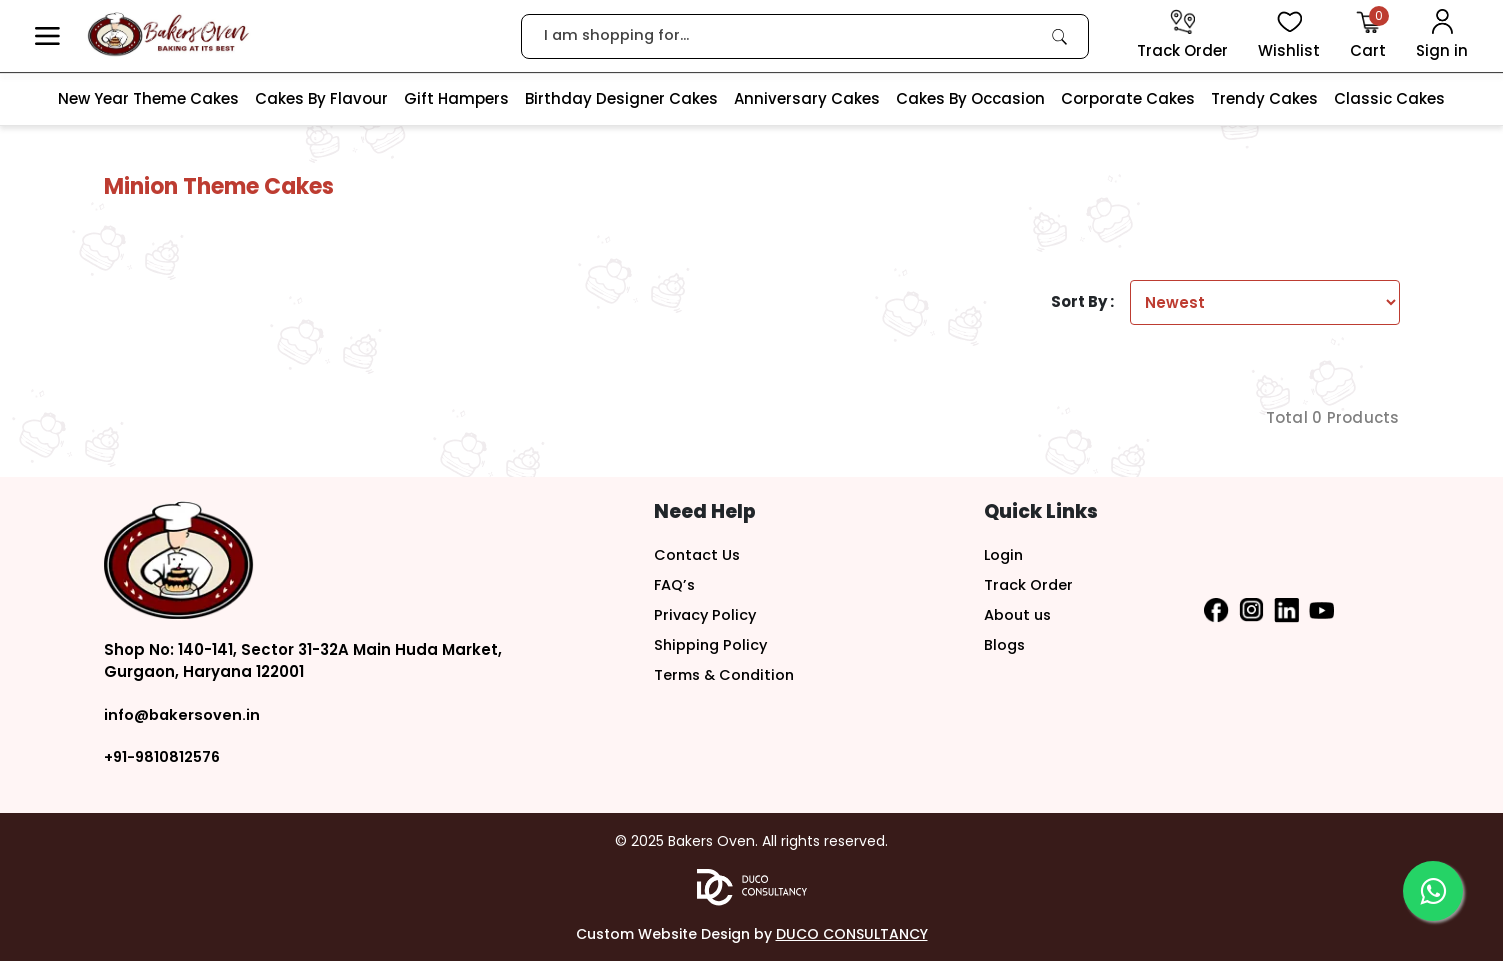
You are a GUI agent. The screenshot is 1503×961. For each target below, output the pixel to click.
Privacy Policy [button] (707, 614)
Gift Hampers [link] (456, 98)
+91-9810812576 (164, 756)
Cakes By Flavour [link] (321, 98)
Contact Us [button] (698, 554)
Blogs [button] (1005, 644)
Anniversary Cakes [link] (807, 98)
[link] (1060, 36)
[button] (47, 36)
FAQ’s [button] (675, 584)
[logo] (168, 34)
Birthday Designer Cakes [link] (621, 98)
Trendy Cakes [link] (1264, 98)
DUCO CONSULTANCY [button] (852, 933)
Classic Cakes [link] (1389, 98)
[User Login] (1442, 36)
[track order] (1182, 36)
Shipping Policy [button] (712, 644)
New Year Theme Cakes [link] (148, 98)
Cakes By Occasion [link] (970, 98)
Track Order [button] (1029, 584)
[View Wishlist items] (1289, 36)
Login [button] (1005, 554)
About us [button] (1019, 614)
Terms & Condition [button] (727, 674)
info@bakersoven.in (183, 714)
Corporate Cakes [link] (1128, 98)
